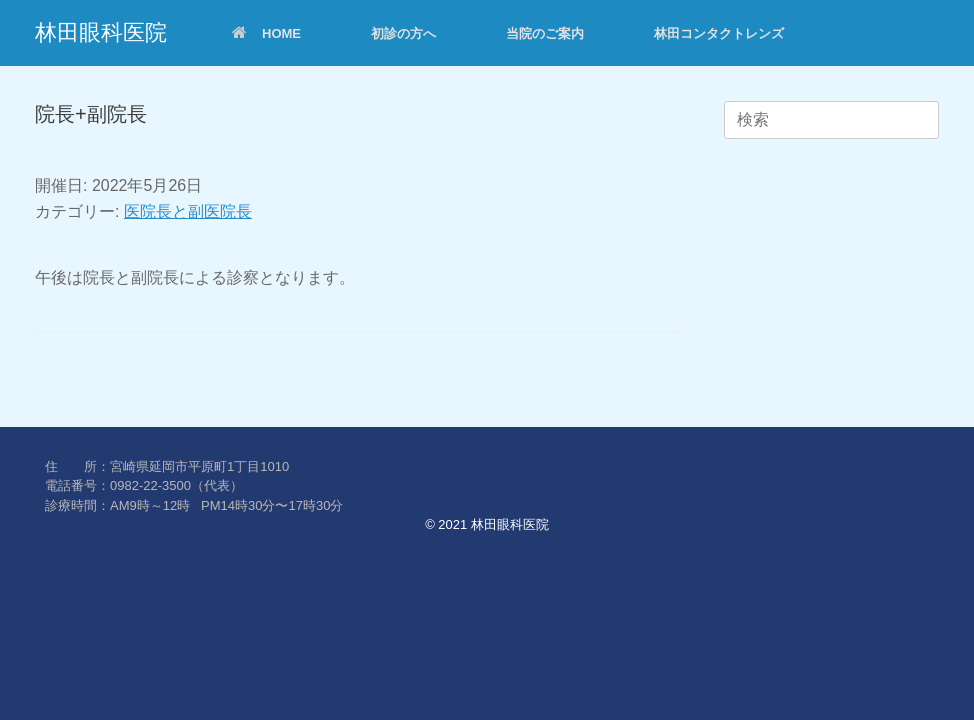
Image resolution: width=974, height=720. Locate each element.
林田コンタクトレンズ (719, 33)
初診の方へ (403, 33)
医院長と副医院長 (188, 211)
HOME (266, 33)
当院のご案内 (545, 33)
